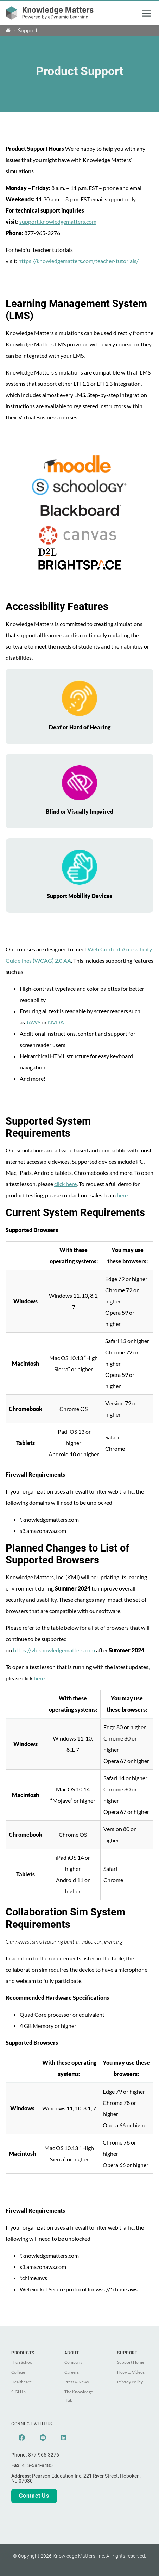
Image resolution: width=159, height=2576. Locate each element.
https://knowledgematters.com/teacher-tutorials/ (78, 261)
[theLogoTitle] (50, 13)
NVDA (56, 1022)
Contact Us (34, 2495)
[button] (146, 13)
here (122, 1195)
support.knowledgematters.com (57, 221)
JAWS (33, 1022)
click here (65, 1183)
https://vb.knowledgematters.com (54, 1650)
